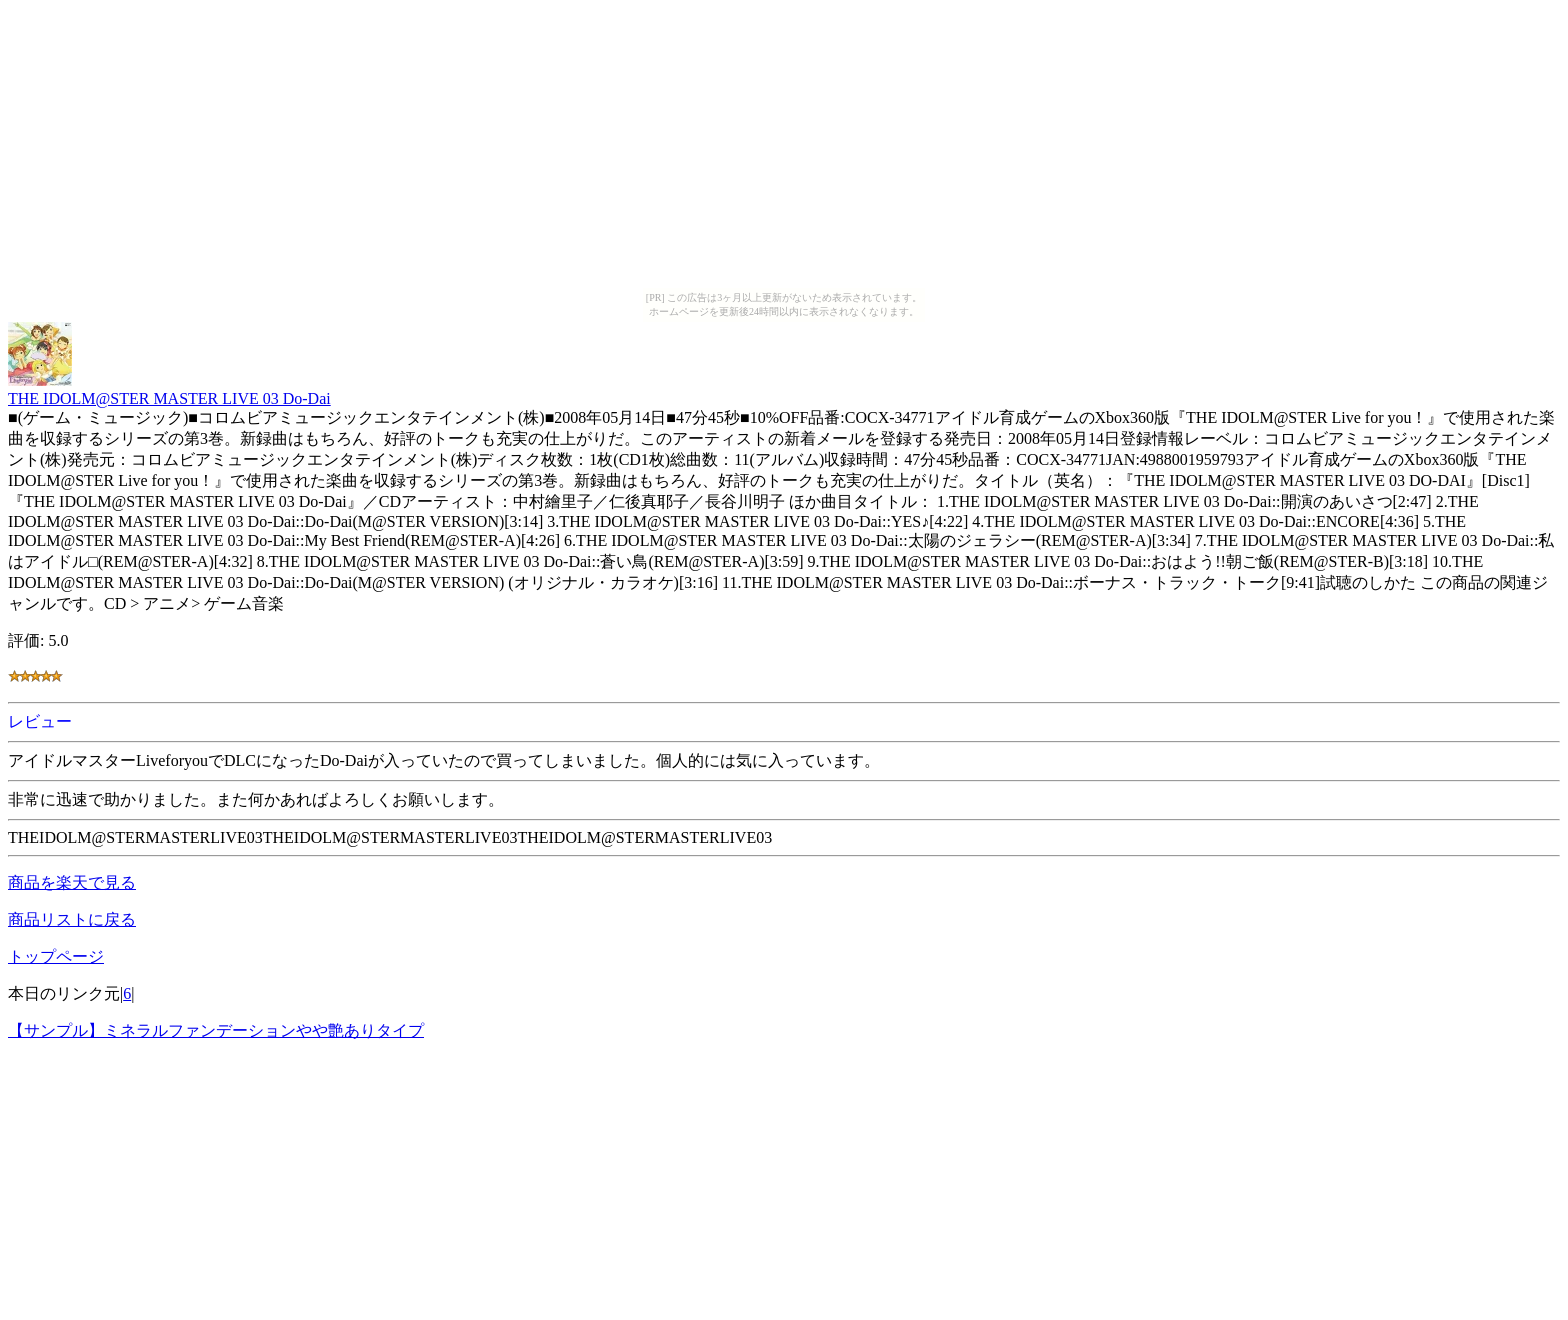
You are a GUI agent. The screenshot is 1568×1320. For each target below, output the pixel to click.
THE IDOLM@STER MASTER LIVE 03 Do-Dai (169, 389)
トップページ (56, 956)
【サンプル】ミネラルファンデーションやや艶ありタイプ (216, 1030)
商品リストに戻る (72, 919)
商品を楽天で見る (72, 882)
